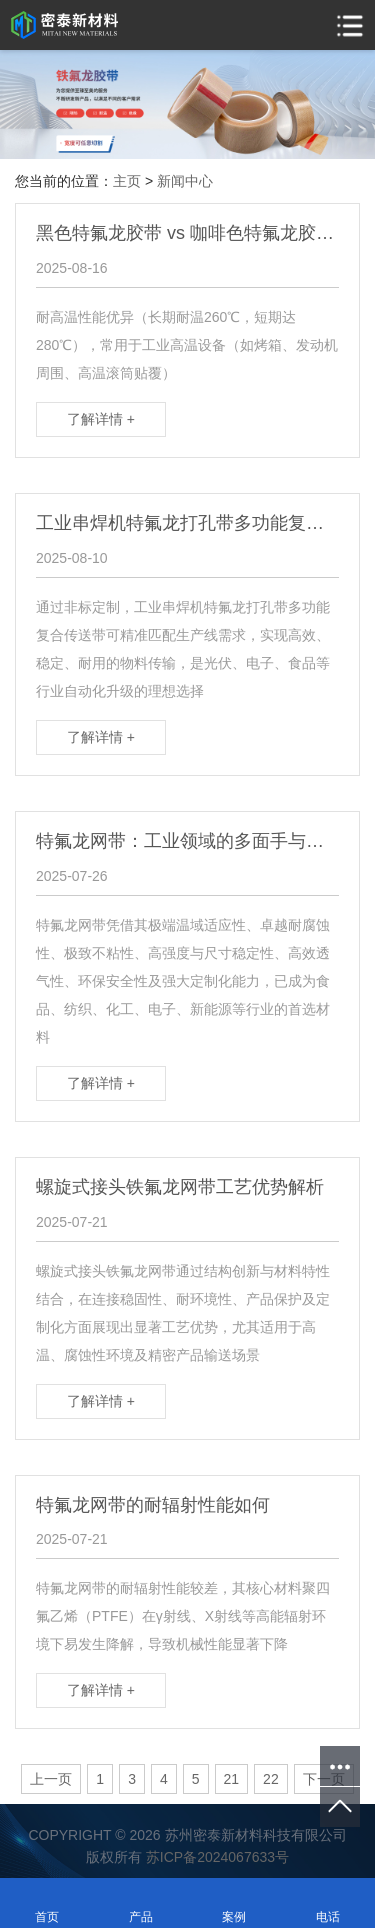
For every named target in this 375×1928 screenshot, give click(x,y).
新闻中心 (185, 181)
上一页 (51, 1779)
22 (271, 1779)
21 (232, 1779)
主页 (127, 181)
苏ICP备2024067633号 (217, 1857)
